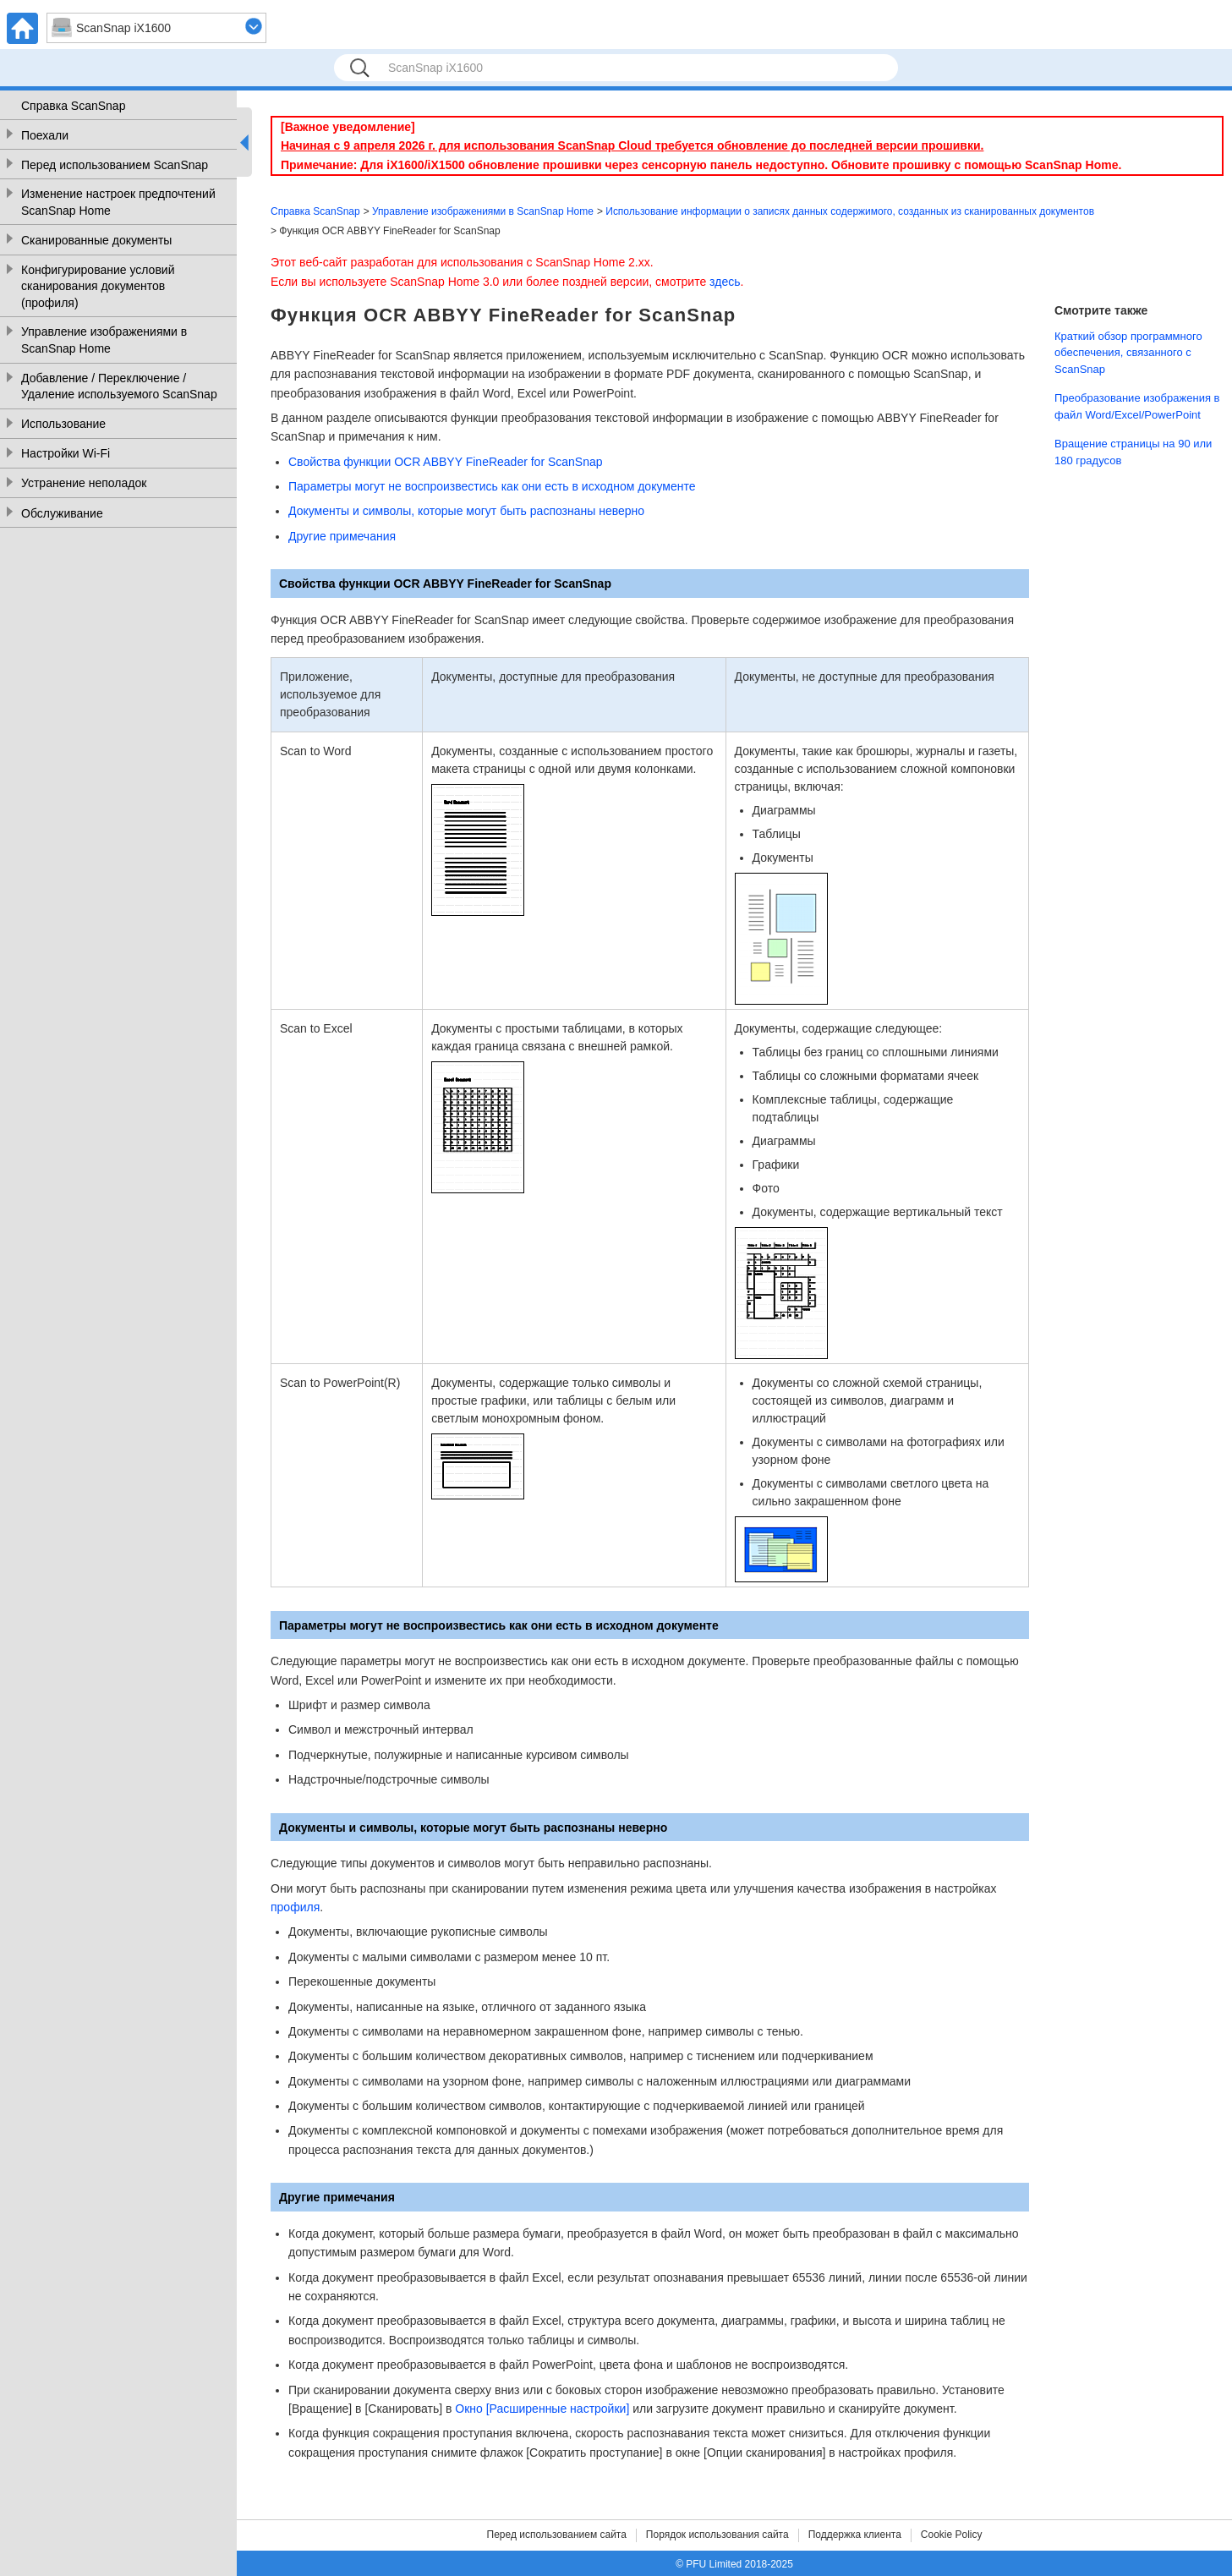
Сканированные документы (96, 240)
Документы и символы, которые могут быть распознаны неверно (466, 511)
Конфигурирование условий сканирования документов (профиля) (97, 286)
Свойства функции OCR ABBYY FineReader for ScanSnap (445, 462)
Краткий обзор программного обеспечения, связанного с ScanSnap (1128, 352)
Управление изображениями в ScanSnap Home (104, 340)
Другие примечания (342, 536)
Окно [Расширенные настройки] (542, 2408)
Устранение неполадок (83, 483)
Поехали (44, 135)
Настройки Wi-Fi (65, 453)
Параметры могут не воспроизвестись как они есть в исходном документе (491, 486)
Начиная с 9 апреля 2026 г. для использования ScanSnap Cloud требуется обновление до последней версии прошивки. (632, 145)
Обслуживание (62, 513)
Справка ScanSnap (73, 105)
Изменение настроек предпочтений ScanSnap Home (118, 202)
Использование (63, 423)
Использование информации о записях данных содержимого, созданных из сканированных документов (849, 211)
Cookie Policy (952, 2534)
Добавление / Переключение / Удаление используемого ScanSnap (119, 386)
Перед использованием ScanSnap (114, 165)
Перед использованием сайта (557, 2534)
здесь (724, 281)
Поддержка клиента (854, 2534)
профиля (295, 1907)
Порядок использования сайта (717, 2534)
